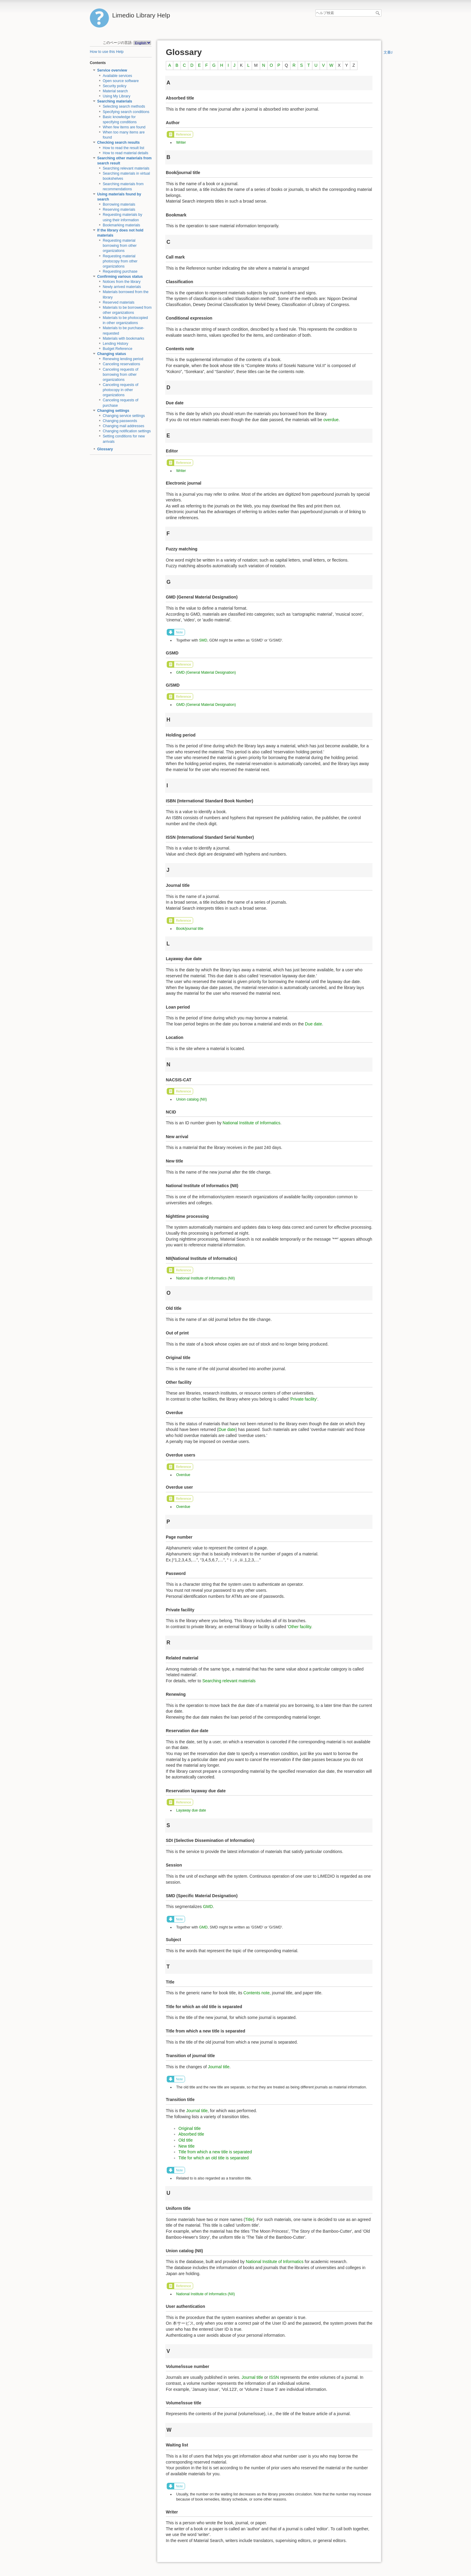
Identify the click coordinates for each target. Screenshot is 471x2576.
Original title (189, 2128)
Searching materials (114, 101)
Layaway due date (191, 1810)
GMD (208, 1906)
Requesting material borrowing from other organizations (120, 245)
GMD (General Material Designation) (206, 672)
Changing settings (113, 411)
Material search (115, 91)
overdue (331, 419)
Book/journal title (189, 929)
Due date (313, 1024)
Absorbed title (191, 2134)
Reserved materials (119, 302)
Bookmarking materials (121, 225)
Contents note (256, 1992)
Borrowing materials (119, 204)
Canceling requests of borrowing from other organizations (120, 374)
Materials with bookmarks (123, 338)
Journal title (218, 2066)
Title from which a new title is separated (215, 2151)
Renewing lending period (123, 359)
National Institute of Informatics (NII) (205, 1278)
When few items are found (124, 127)
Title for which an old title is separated (213, 2157)
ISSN (274, 2377)
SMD (203, 640)
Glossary (105, 449)
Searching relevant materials (126, 168)
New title (186, 2146)
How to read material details (125, 153)
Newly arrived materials (122, 287)
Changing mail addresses (123, 426)
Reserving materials (119, 209)
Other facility (299, 1626)
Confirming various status (120, 276)
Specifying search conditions (126, 112)
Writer (181, 142)
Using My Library (116, 96)
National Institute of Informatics (251, 1122)
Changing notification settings (127, 431)
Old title (185, 2140)
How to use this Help (106, 52)
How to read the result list (123, 148)
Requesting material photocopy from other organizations (120, 261)
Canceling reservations (121, 364)
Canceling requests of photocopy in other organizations (120, 390)
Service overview (112, 70)
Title (249, 2219)
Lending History (115, 344)
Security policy (114, 86)
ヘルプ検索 (378, 13)
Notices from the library (122, 282)
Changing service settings (124, 416)
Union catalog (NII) (191, 1099)
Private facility (303, 1399)
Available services (117, 76)
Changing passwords (120, 421)
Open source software (121, 81)
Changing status (111, 354)
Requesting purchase (120, 271)
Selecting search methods (124, 106)
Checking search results (118, 142)
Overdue (183, 1475)
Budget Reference (117, 349)
